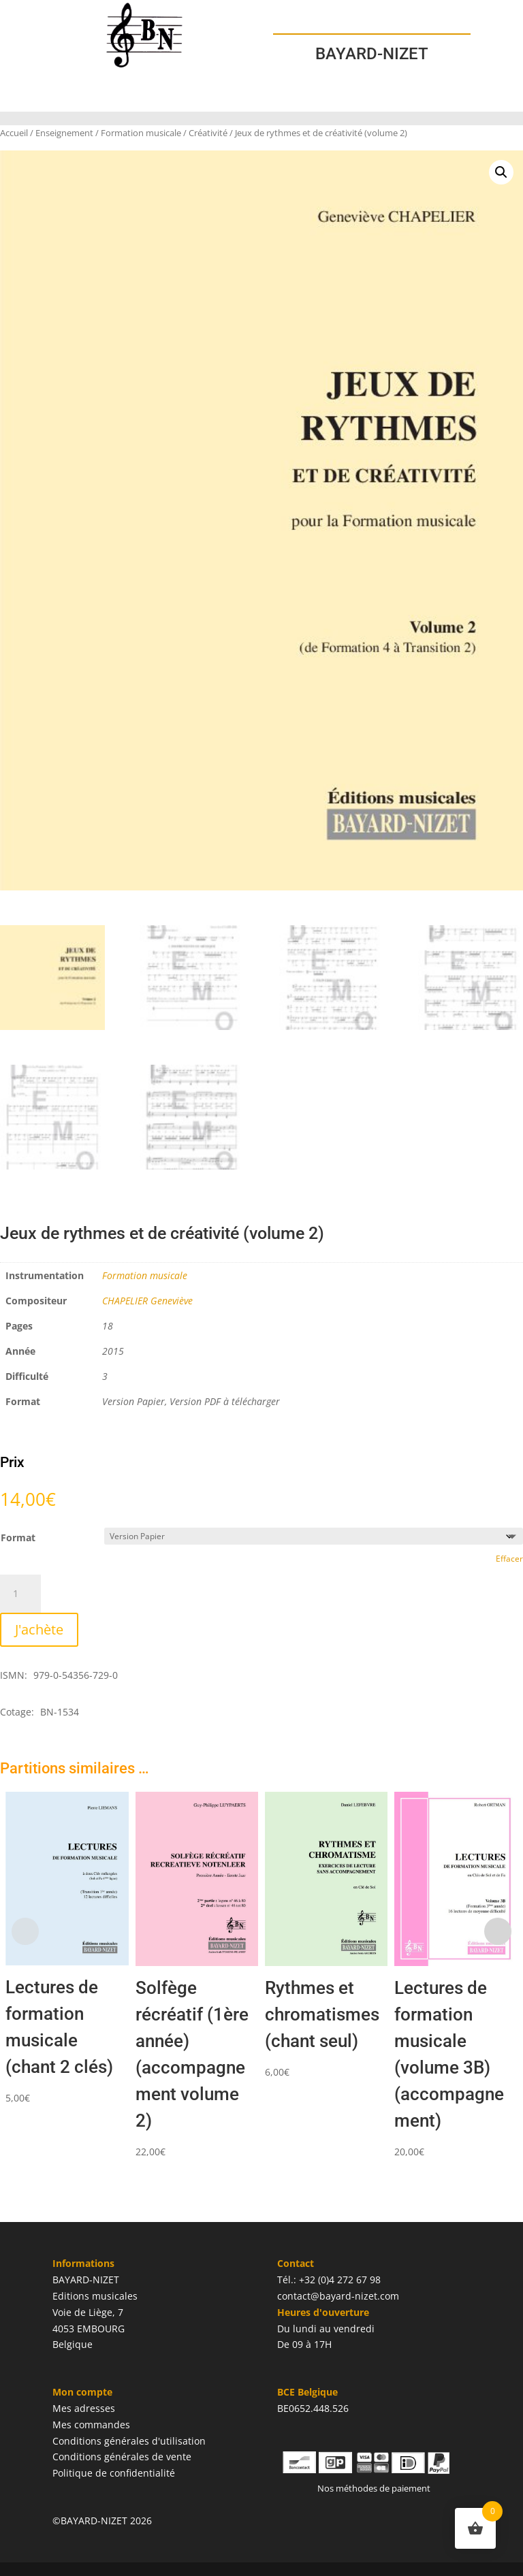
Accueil (14, 133)
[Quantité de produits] (20, 1594)
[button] (501, 172)
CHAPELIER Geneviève (147, 1300)
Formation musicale (141, 133)
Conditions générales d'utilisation (129, 2440)
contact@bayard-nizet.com (338, 2295)
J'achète (39, 1629)
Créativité (208, 133)
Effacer (509, 1558)
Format (18, 1537)
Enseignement (64, 133)
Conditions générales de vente (121, 2456)
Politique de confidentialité (113, 2472)
